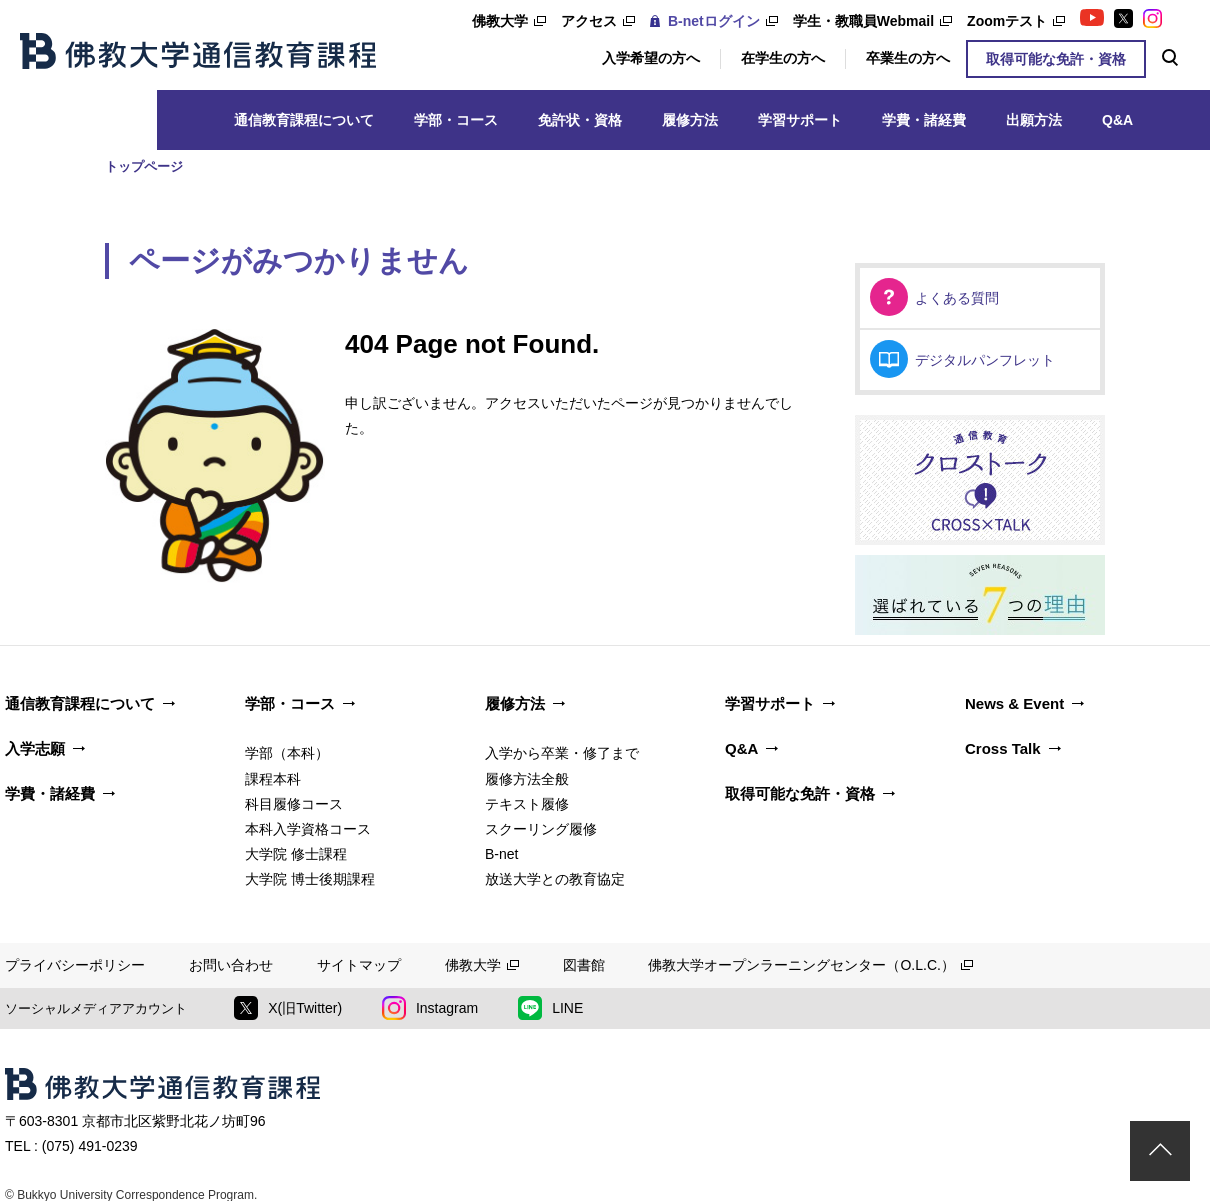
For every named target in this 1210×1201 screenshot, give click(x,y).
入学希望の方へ (651, 58)
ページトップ (1160, 1151)
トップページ (144, 166)
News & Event (1014, 703)
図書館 (584, 965)
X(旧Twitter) (288, 1008)
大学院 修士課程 (296, 854)
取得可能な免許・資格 (1056, 59)
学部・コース (456, 120)
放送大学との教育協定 (555, 879)
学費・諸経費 (924, 120)
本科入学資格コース (308, 829)
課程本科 (273, 779)
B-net (501, 854)
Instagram (430, 1008)
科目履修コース (294, 804)
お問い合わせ (231, 965)
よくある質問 (957, 298)
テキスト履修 (527, 804)
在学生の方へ (783, 58)
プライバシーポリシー (75, 965)
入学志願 (35, 748)
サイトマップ (359, 965)
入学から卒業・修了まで (562, 753)
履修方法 (690, 120)
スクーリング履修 (541, 829)
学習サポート (800, 120)
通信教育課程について (304, 120)
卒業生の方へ (908, 58)
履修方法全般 (527, 779)
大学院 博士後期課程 (310, 879)
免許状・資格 (580, 120)
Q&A (1117, 120)
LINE (550, 1008)
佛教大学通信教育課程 (198, 51)
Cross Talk (1003, 748)
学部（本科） (287, 753)
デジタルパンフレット (985, 360)
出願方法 (1034, 120)
